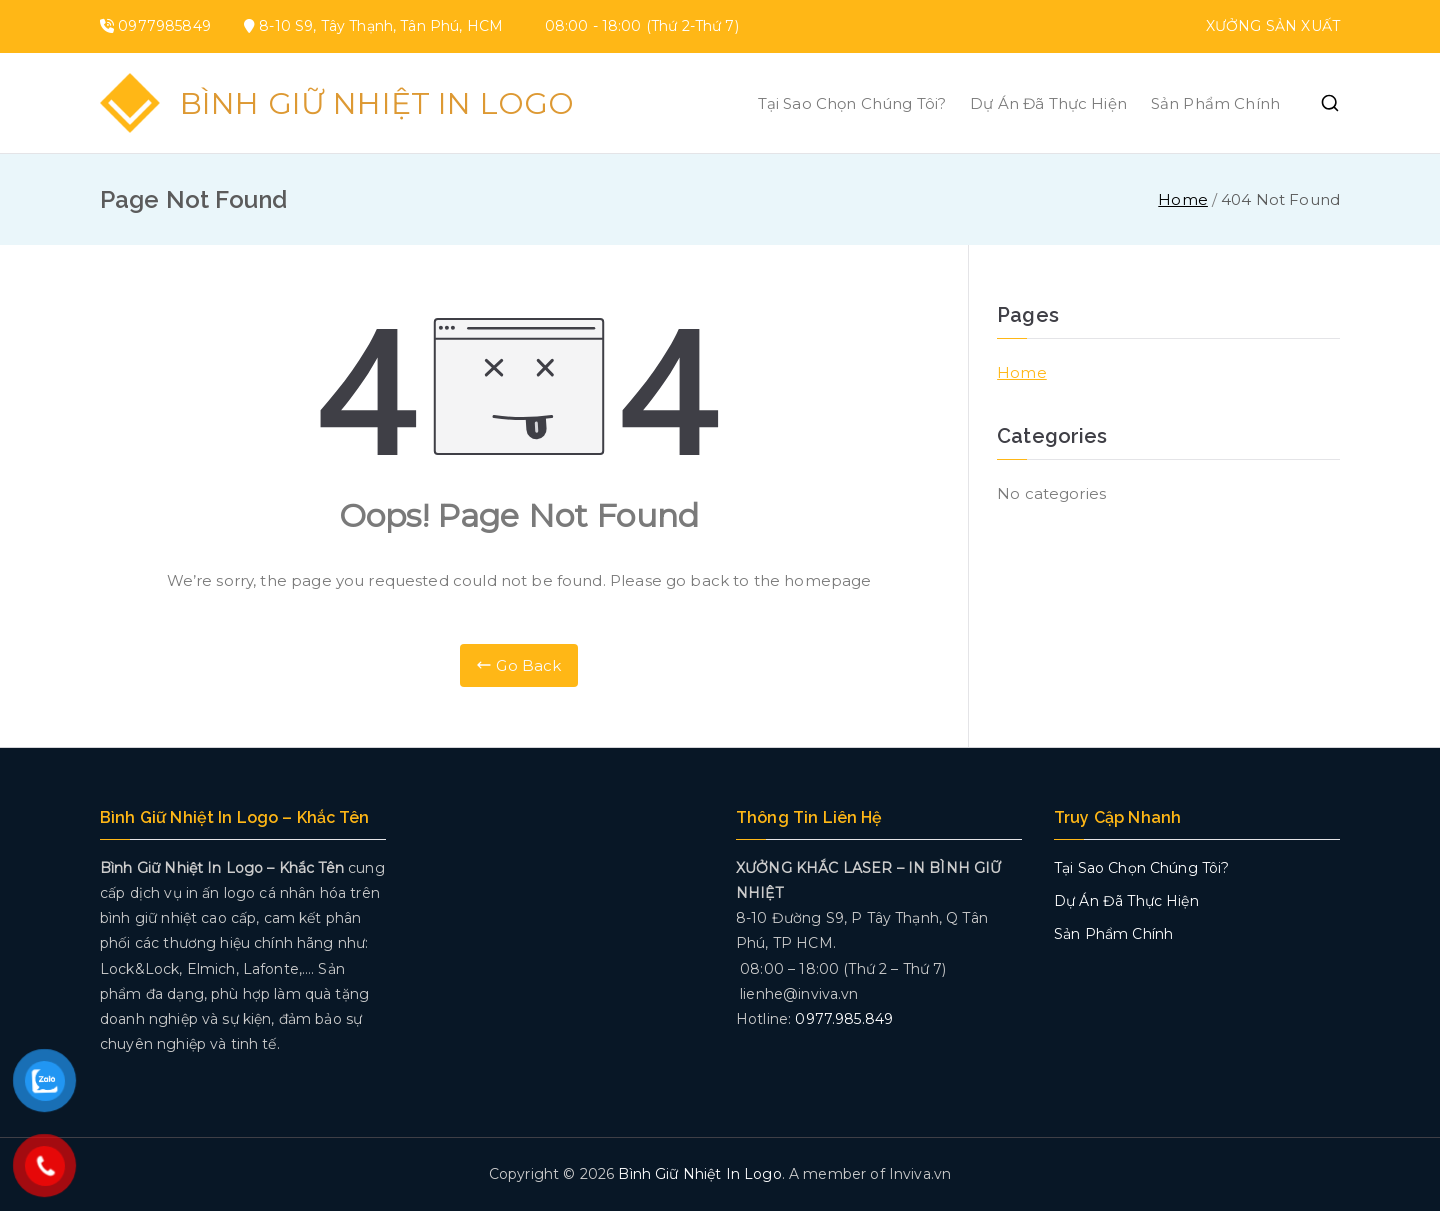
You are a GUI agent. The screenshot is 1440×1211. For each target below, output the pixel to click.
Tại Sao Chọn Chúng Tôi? (852, 103)
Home (1022, 372)
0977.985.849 (844, 1019)
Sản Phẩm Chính (1215, 103)
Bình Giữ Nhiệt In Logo (377, 103)
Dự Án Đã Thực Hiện (1048, 103)
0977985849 (164, 26)
